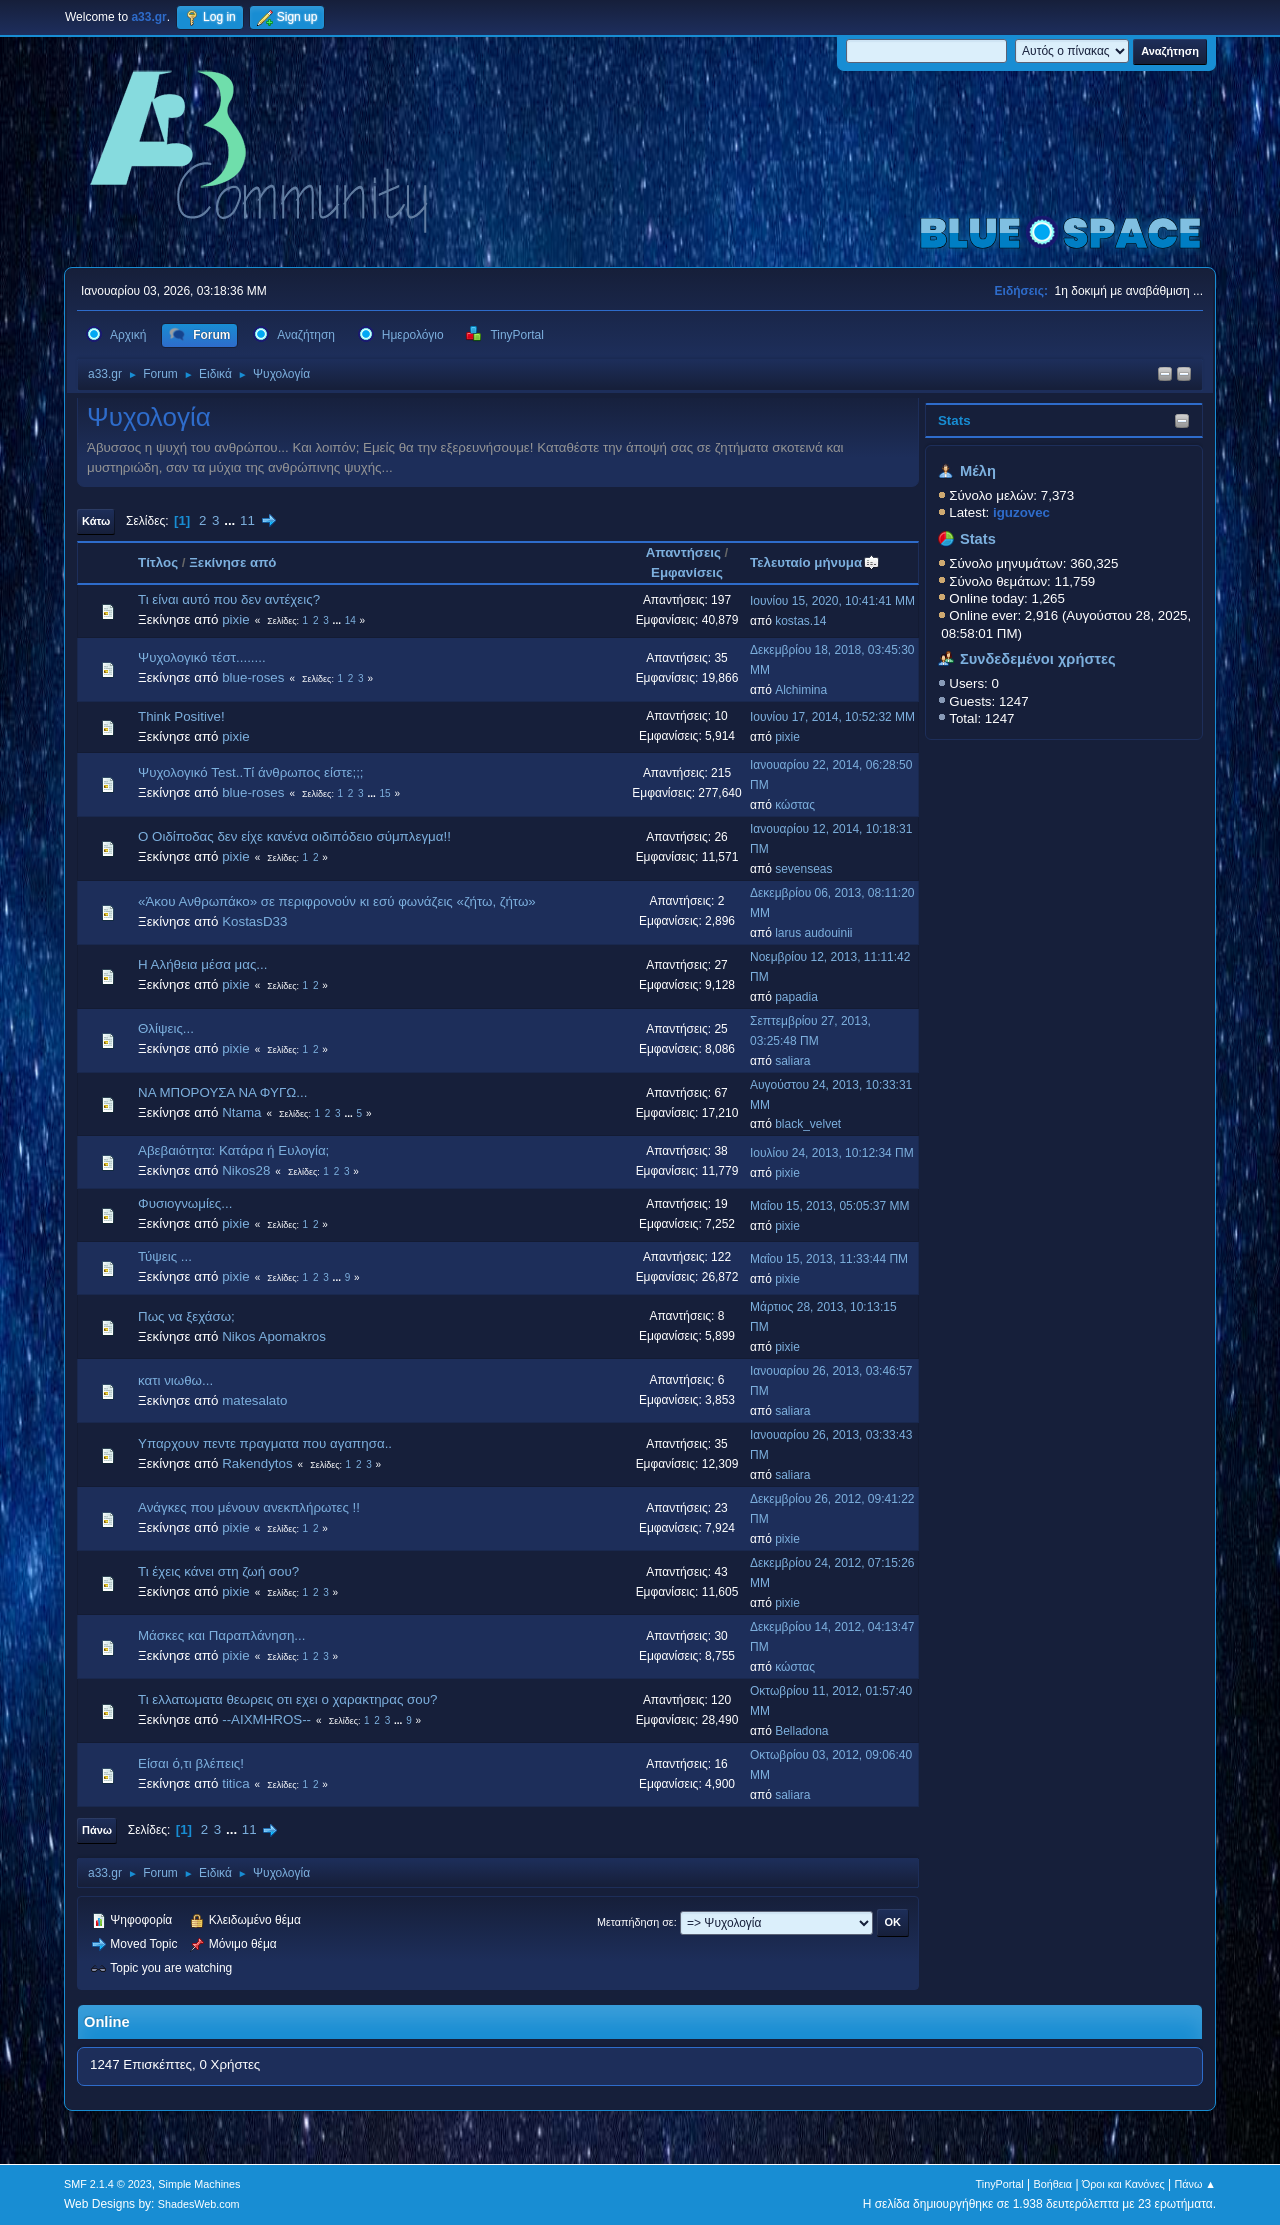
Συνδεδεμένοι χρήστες (1038, 659)
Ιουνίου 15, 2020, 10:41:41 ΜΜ (832, 601)
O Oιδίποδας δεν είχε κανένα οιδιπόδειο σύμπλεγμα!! (294, 836)
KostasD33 (254, 921)
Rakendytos (257, 1463)
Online (107, 2022)
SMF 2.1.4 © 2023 (108, 2184)
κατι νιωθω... (175, 1380)
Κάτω (96, 521)
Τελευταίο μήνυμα (815, 562)
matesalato (254, 1400)
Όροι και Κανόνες (1123, 2184)
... (231, 520)
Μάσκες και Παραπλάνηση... (221, 1635)
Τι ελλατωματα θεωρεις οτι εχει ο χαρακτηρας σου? (287, 1699)
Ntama (241, 1112)
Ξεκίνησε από (232, 562)
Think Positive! (181, 716)
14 (350, 620)
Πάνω (97, 1830)
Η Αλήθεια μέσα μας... (202, 964)
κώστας (795, 805)
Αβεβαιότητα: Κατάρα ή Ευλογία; (233, 1150)
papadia (796, 997)
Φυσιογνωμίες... (185, 1203)
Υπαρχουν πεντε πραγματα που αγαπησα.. (265, 1443)
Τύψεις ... (165, 1256)
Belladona (801, 1731)
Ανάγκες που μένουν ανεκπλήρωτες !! (249, 1507)
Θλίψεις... (166, 1028)
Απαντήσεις (683, 552)
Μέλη (978, 471)
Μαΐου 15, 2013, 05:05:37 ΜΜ (829, 1206)
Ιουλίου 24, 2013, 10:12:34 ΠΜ (832, 1153)
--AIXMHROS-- (266, 1719)
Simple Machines (199, 2184)
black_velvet (808, 1124)
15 (385, 793)
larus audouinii (813, 933)
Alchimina (801, 690)
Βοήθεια (1052, 2184)
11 (247, 520)
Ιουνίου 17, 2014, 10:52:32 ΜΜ (832, 717)
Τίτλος (158, 562)
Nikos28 (246, 1170)
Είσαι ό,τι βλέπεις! (191, 1763)
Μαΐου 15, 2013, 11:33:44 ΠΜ (829, 1259)
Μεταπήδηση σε (635, 1922)
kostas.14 (800, 621)
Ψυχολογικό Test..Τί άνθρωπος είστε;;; (251, 772)
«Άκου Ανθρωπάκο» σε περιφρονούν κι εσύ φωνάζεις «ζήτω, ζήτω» (337, 901)
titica (235, 1783)
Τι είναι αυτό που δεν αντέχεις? (229, 599)
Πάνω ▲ (1196, 2184)
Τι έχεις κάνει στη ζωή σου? (218, 1571)
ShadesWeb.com (199, 2204)
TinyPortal (1000, 2184)
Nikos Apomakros (274, 1336)
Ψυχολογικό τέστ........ (202, 657)
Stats (954, 420)
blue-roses (253, 677)
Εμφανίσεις (687, 572)
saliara (792, 1061)
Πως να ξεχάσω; (186, 1316)
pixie (235, 619)
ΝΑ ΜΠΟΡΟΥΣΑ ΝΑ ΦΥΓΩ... (222, 1092)
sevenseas (803, 869)
